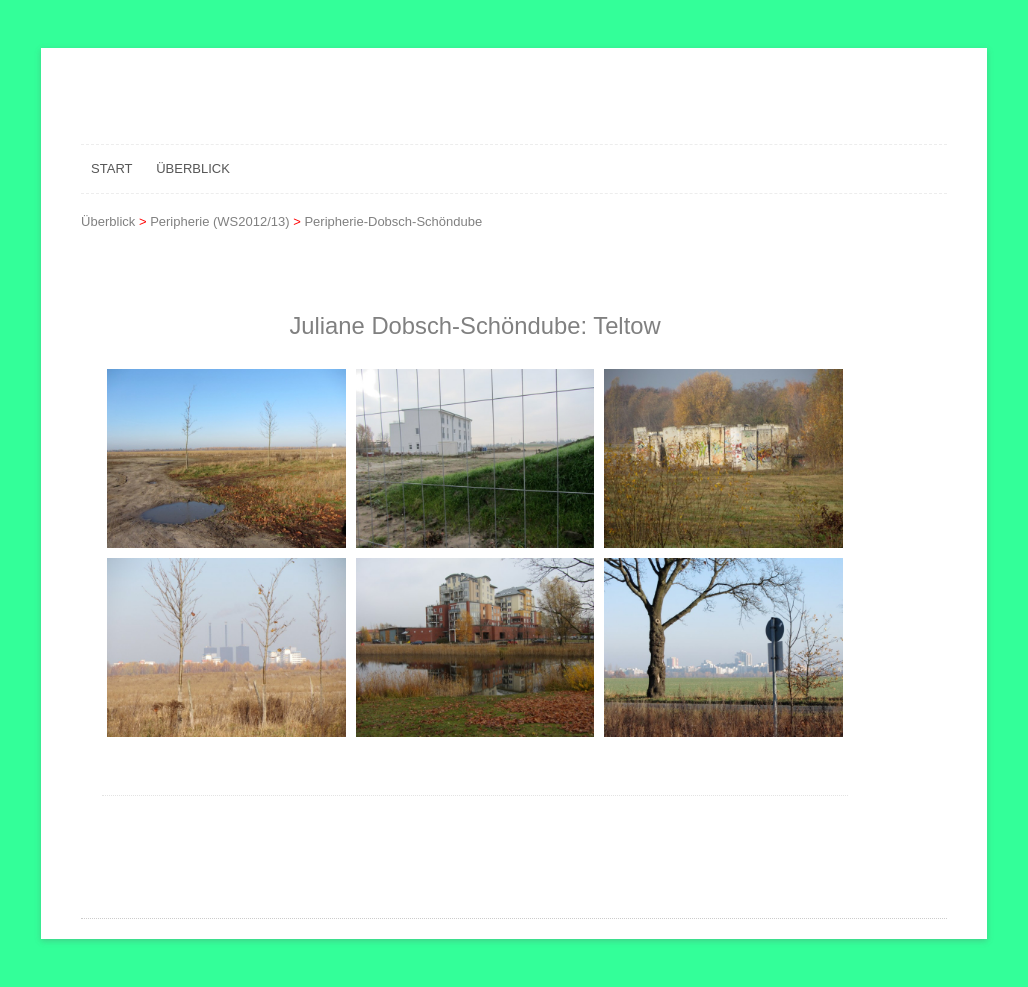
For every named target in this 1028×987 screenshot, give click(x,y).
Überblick (193, 168)
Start (111, 168)
